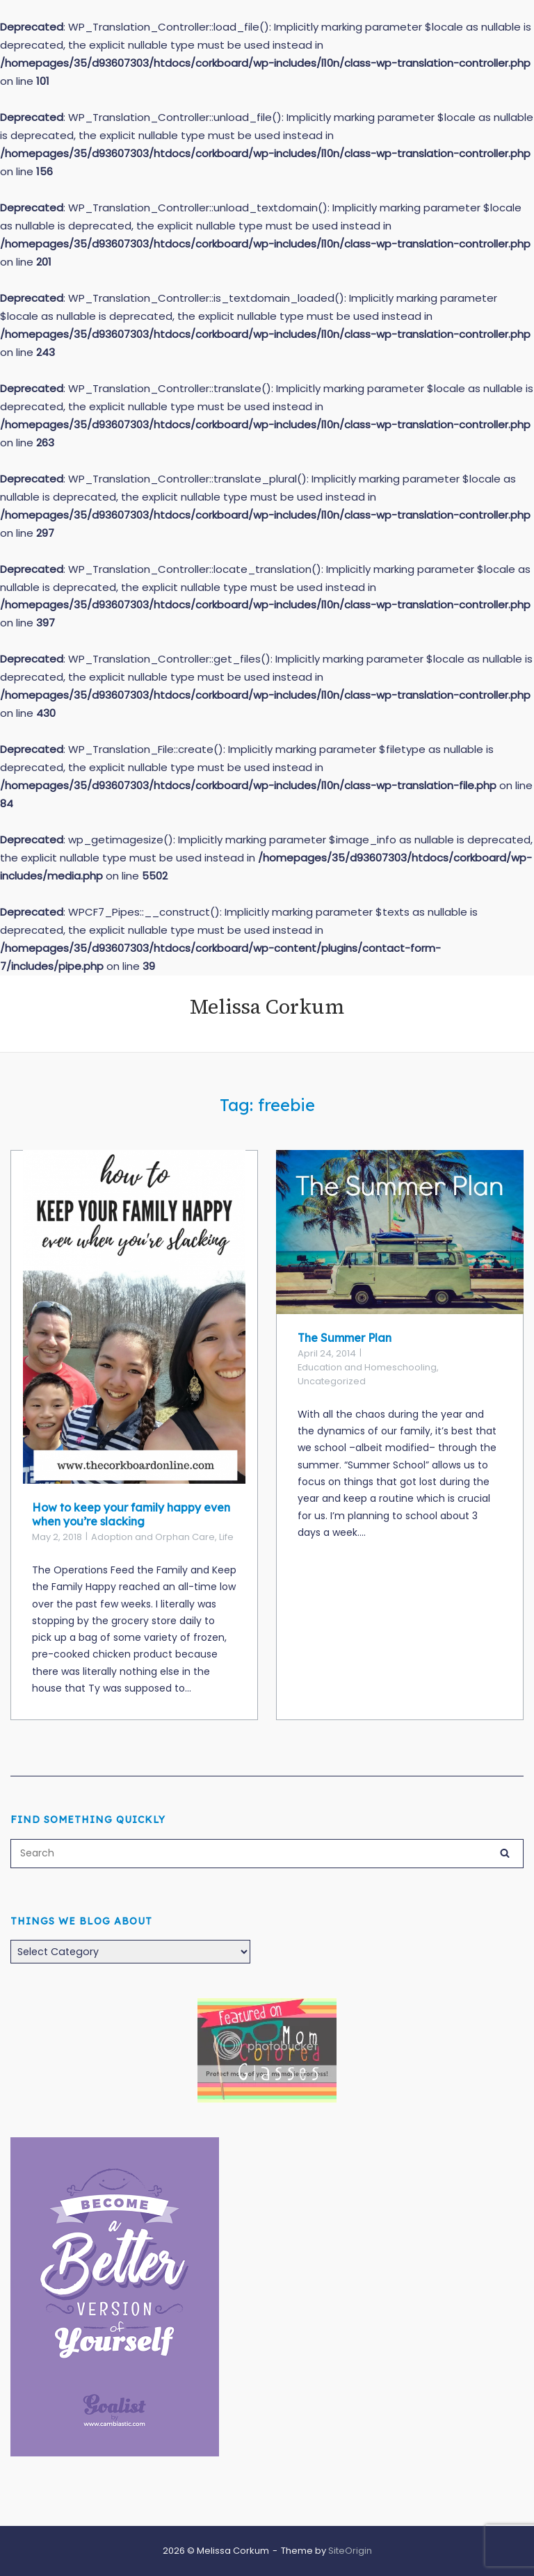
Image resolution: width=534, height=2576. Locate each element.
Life (226, 1537)
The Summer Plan (344, 1338)
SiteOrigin (350, 2550)
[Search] (505, 1851)
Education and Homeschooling (367, 1367)
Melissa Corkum (267, 1007)
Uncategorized (332, 1381)
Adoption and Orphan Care (153, 1537)
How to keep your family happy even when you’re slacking (131, 1514)
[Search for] (267, 1853)
